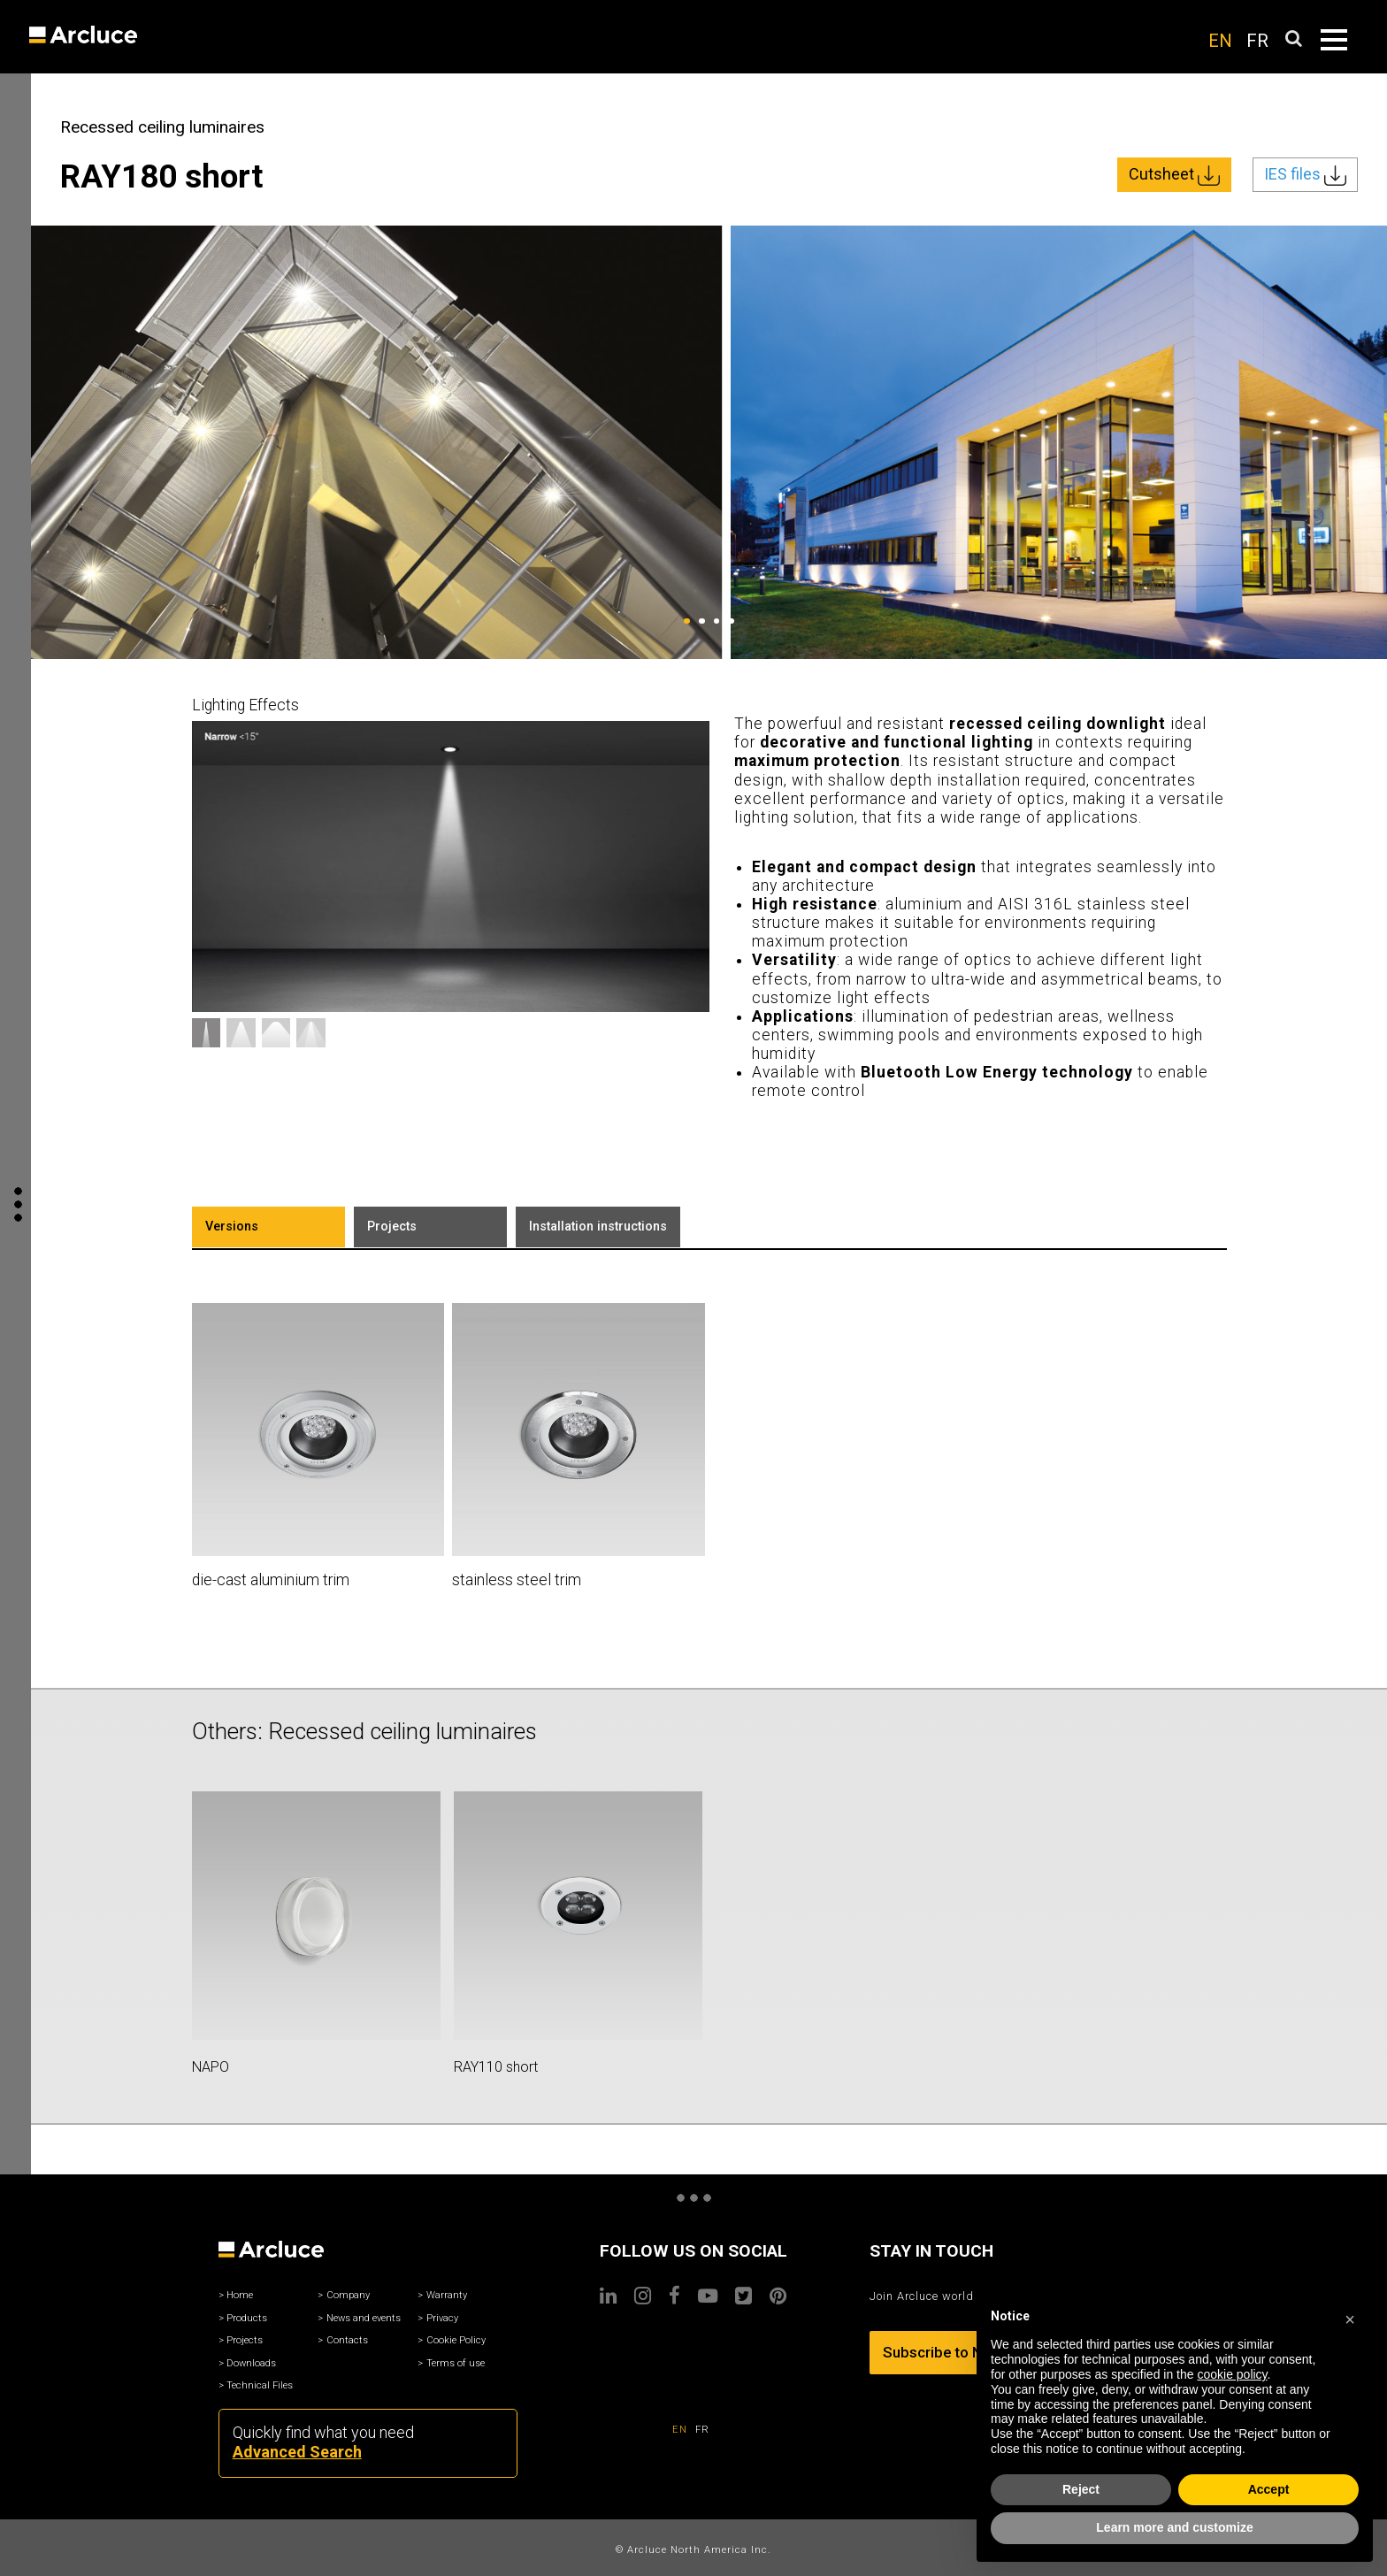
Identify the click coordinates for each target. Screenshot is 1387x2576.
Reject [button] (1081, 2489)
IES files (1305, 175)
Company (348, 2295)
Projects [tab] (392, 1226)
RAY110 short (496, 2066)
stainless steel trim (516, 1580)
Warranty (446, 2295)
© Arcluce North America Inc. (693, 2550)
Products (246, 2318)
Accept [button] (1269, 2489)
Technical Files (259, 2385)
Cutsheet (1174, 175)
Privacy (442, 2318)
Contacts (347, 2340)
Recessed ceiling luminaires (162, 127)
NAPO (210, 2066)
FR (1257, 40)
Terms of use (455, 2363)
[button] (1350, 2317)
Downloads (251, 2363)
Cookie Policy (456, 2340)
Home (239, 2295)
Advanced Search (297, 2451)
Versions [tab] (231, 1226)
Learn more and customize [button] (1174, 2527)
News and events (363, 2318)
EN (1220, 40)
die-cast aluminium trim (270, 1580)
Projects (244, 2340)
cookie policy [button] (1232, 2374)
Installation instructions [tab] (598, 1226)
